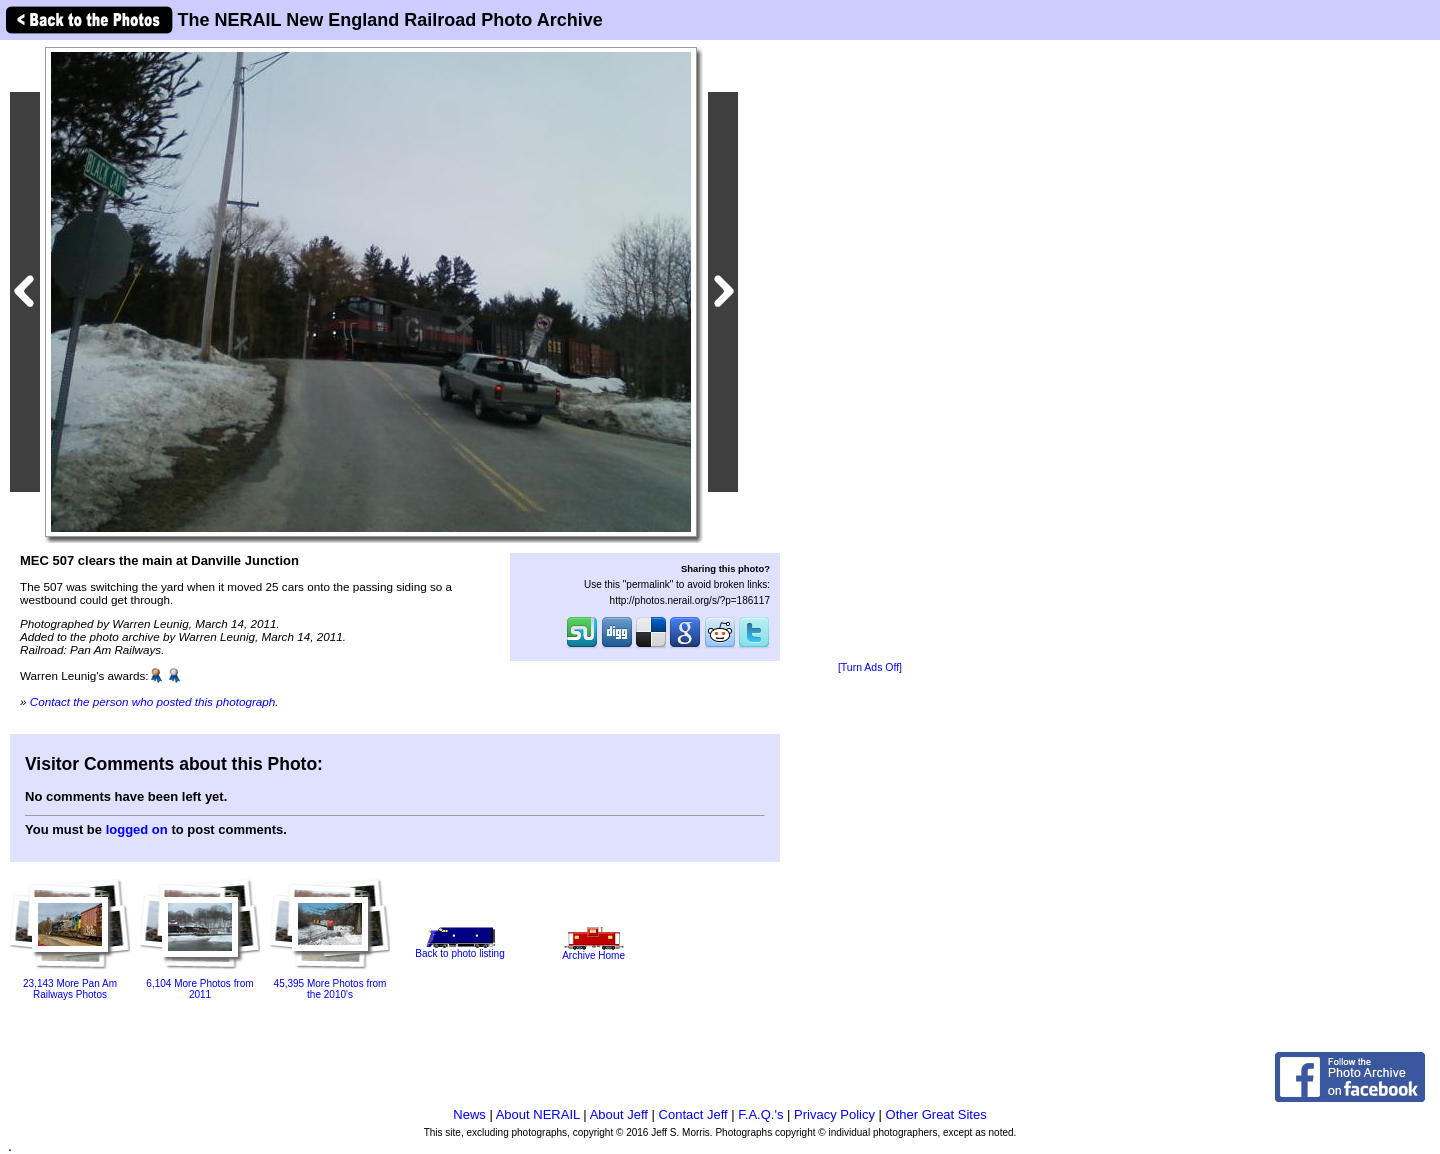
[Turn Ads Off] (870, 667)
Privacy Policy (834, 1114)
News (469, 1114)
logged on (137, 829)
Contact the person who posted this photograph (153, 701)
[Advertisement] (870, 352)
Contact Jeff (693, 1114)
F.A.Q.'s (760, 1114)
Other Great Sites (936, 1114)
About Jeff (619, 1114)
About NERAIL (538, 1114)
